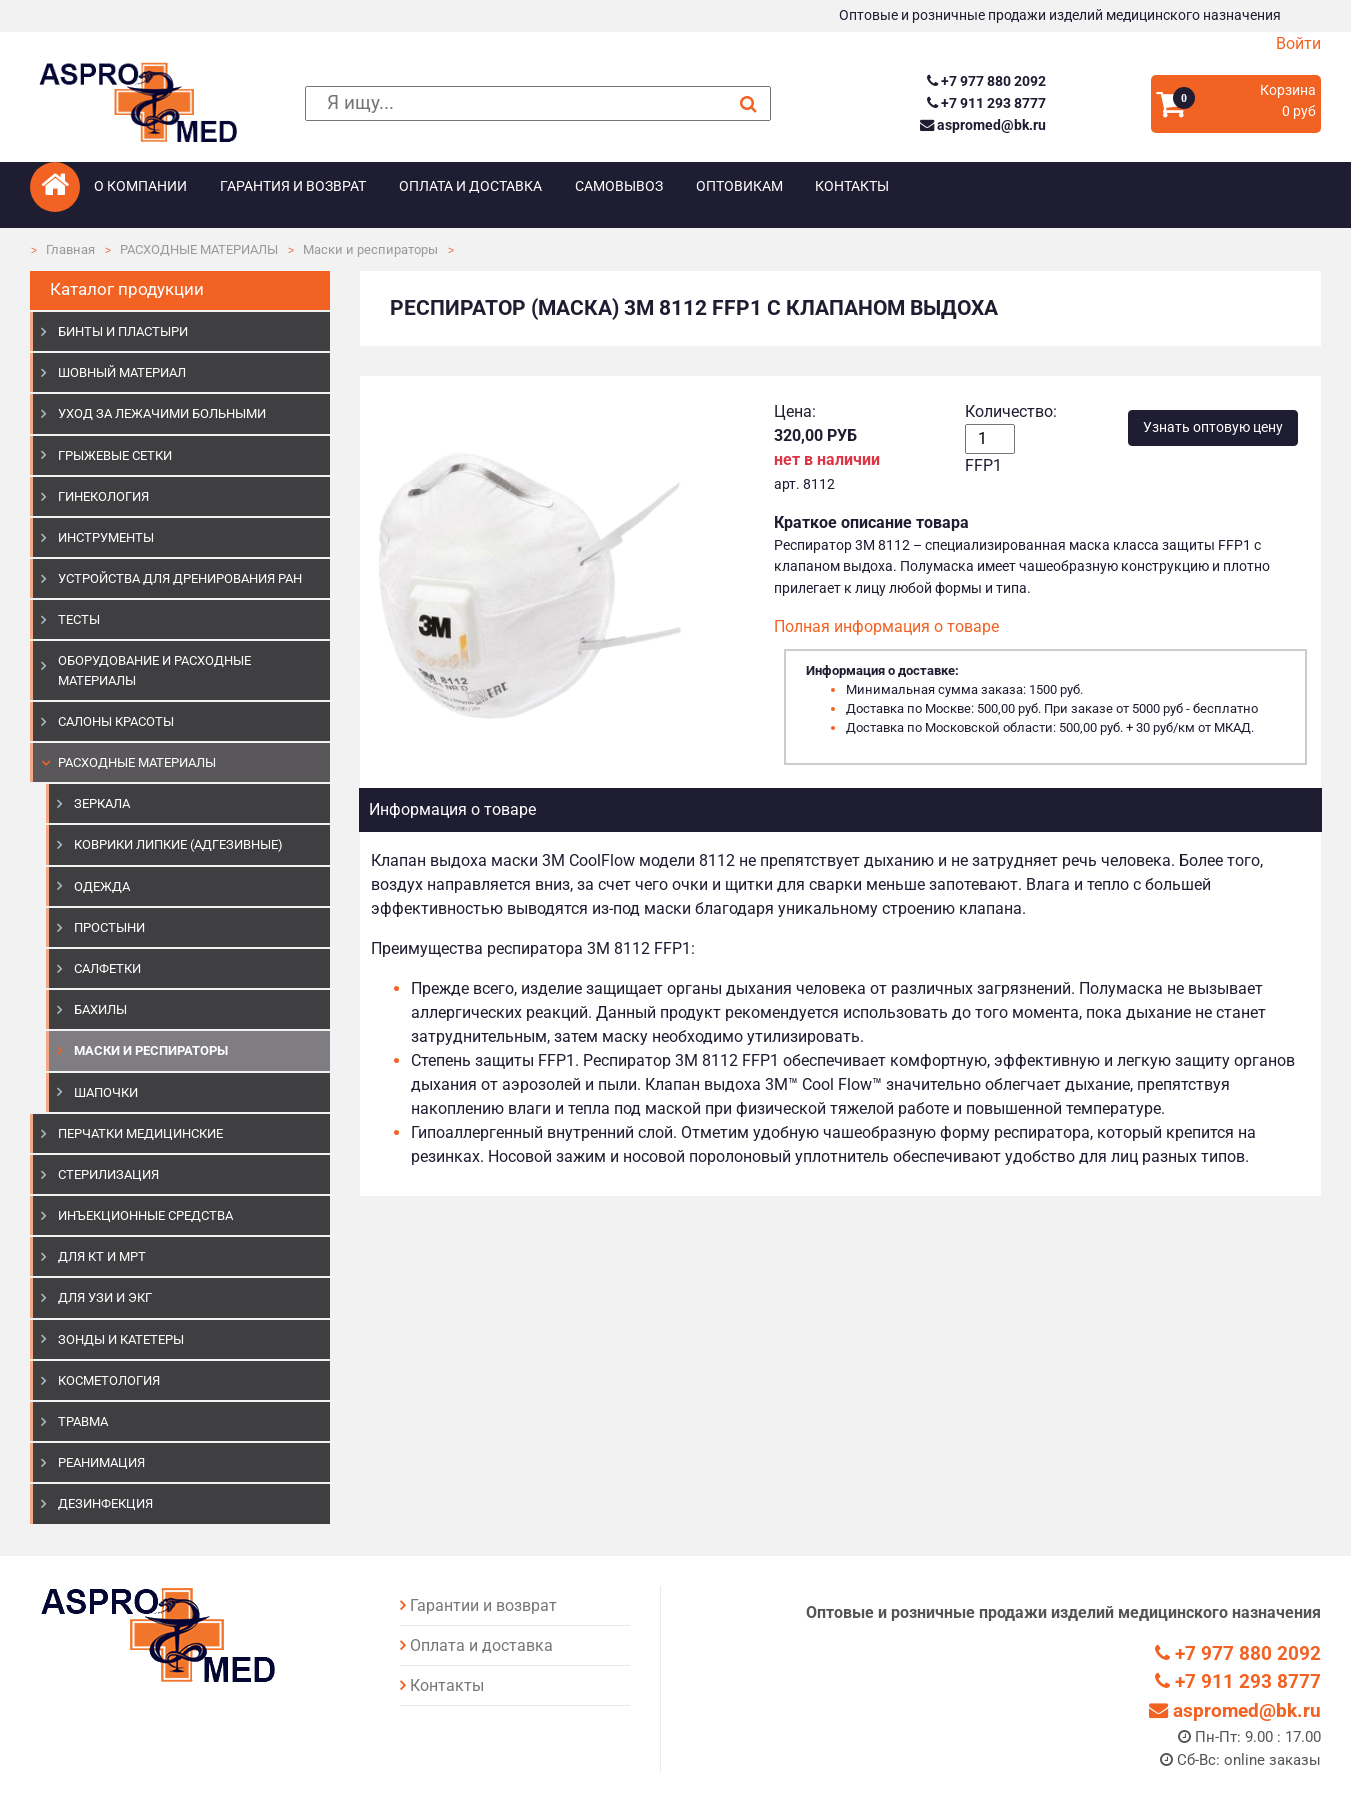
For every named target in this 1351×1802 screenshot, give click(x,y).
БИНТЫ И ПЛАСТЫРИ (123, 331)
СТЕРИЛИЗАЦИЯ (108, 1174)
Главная (70, 249)
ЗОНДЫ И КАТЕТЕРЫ (121, 1339)
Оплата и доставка (470, 186)
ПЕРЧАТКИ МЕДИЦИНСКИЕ (140, 1133)
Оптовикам (739, 186)
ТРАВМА (83, 1421)
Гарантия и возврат (293, 186)
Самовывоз (619, 186)
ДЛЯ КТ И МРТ (102, 1256)
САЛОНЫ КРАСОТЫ (116, 721)
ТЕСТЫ (79, 619)
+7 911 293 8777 (986, 103)
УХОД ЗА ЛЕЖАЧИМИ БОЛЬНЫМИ (162, 413)
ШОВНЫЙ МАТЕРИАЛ (122, 372)
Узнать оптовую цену (1213, 427)
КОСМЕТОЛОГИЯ (109, 1380)
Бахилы (100, 1009)
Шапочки (106, 1092)
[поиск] (537, 103)
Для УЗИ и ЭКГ (105, 1297)
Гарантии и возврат (483, 1605)
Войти (1298, 43)
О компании (140, 186)
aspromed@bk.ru (983, 125)
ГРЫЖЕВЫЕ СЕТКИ (115, 455)
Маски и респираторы (370, 249)
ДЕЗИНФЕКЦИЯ (105, 1503)
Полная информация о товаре (886, 626)
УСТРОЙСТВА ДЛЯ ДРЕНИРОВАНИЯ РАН (180, 578)
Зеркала (102, 803)
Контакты (852, 186)
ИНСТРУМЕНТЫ (106, 537)
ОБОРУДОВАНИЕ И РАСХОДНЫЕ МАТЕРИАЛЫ (154, 670)
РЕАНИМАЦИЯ (101, 1462)
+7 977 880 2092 (986, 81)
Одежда (102, 886)
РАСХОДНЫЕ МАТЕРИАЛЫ (199, 249)
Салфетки (107, 968)
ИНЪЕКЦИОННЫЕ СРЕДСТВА (145, 1215)
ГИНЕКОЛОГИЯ (103, 496)
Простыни (109, 927)
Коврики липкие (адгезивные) (178, 844)
